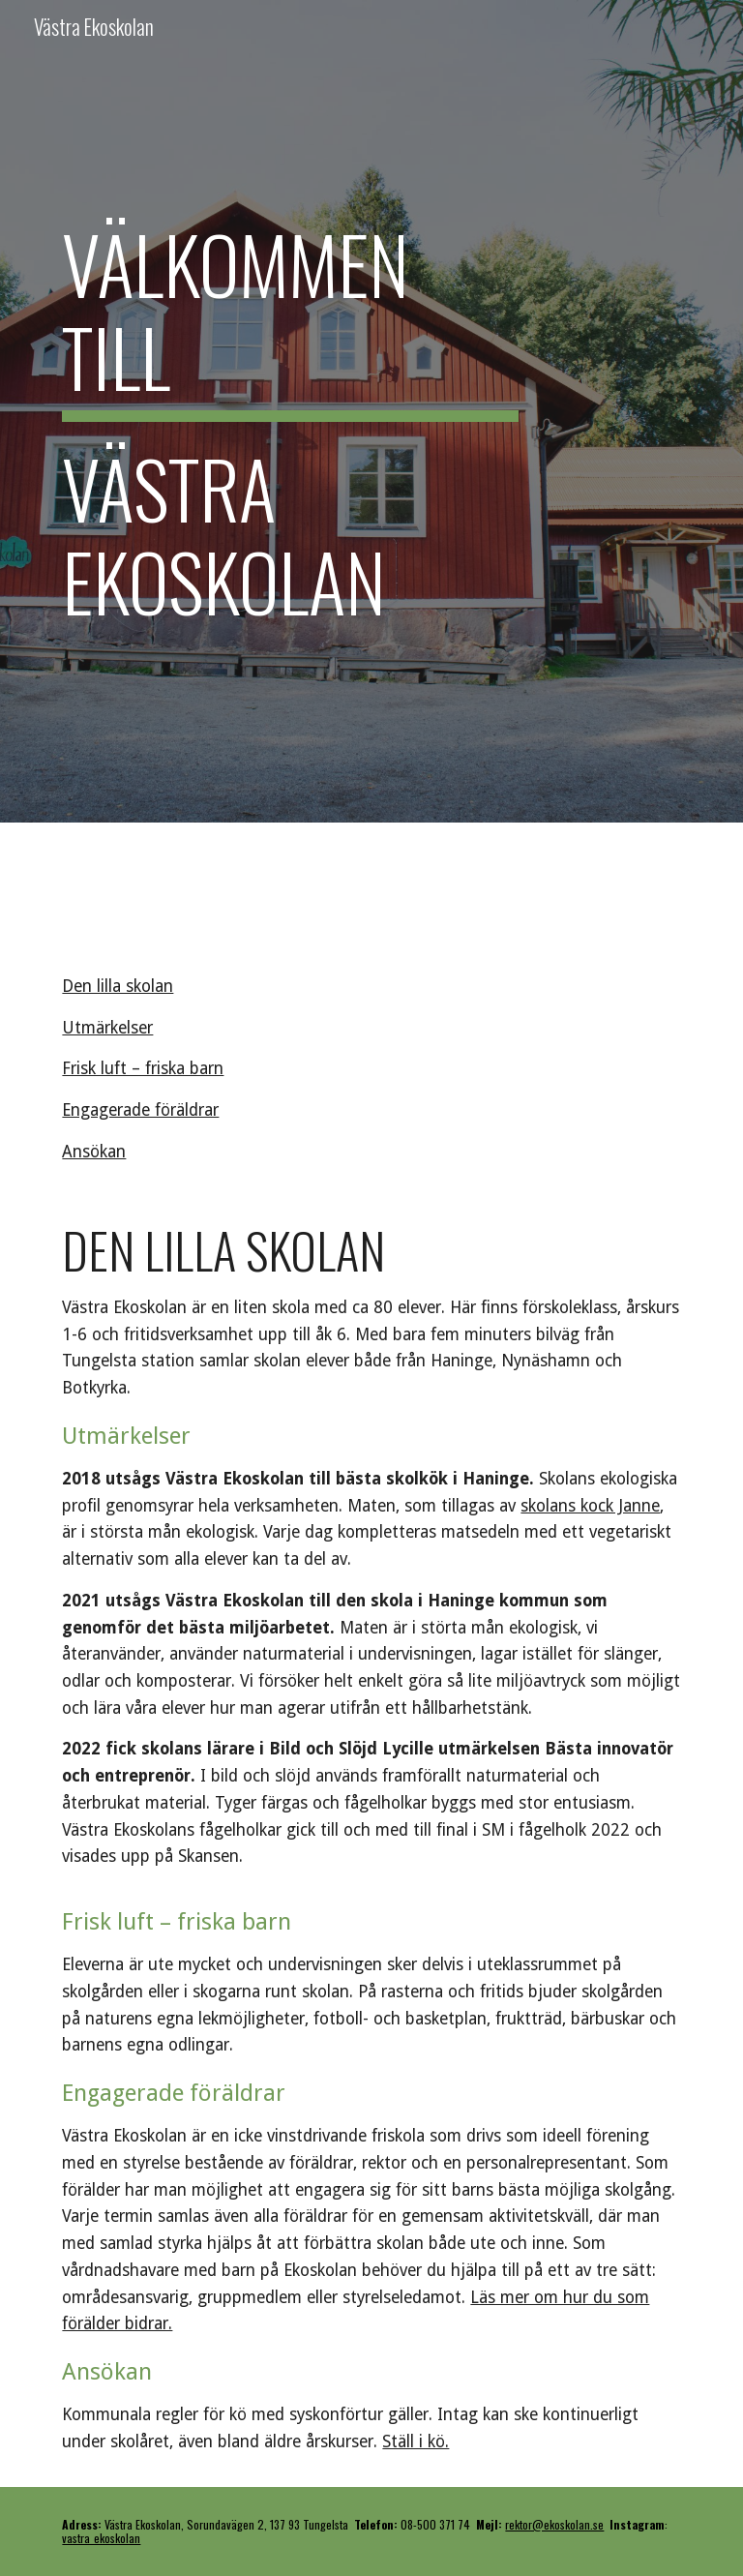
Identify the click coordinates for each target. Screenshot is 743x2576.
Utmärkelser (107, 1027)
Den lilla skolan (117, 986)
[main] (289, 411)
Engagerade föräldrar (140, 1110)
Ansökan (94, 1151)
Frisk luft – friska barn (142, 1068)
